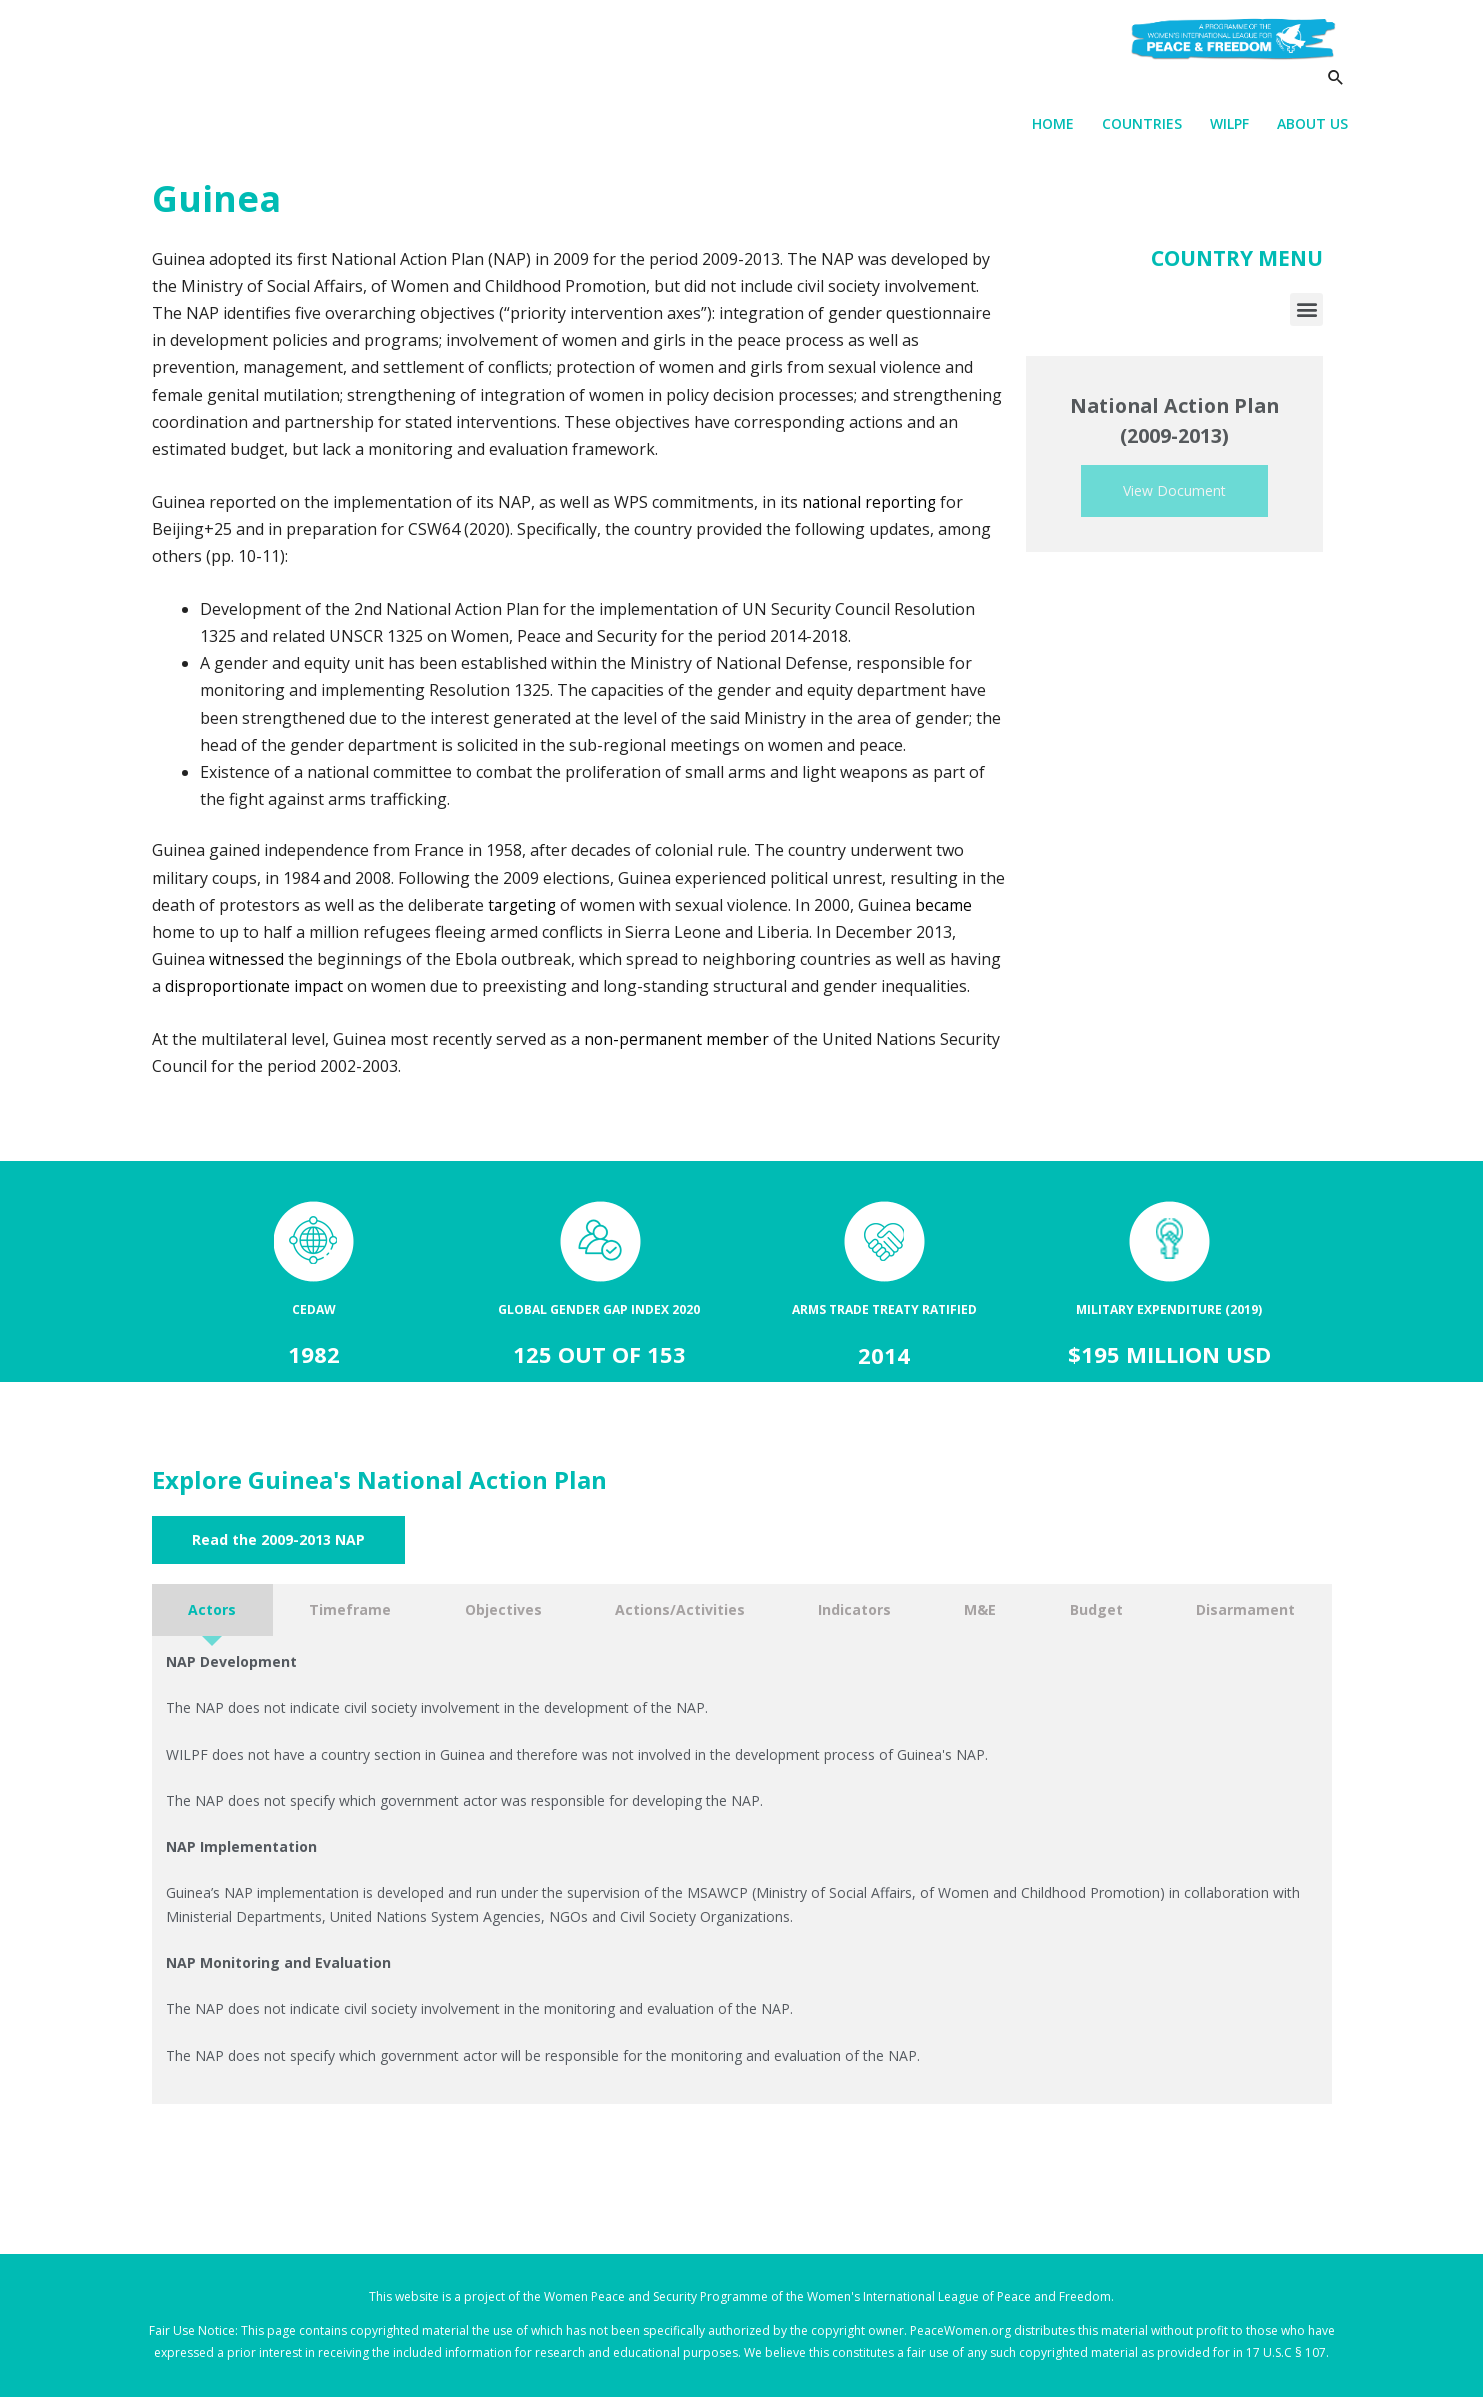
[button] (1306, 314)
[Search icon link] (1335, 96)
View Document (1174, 496)
